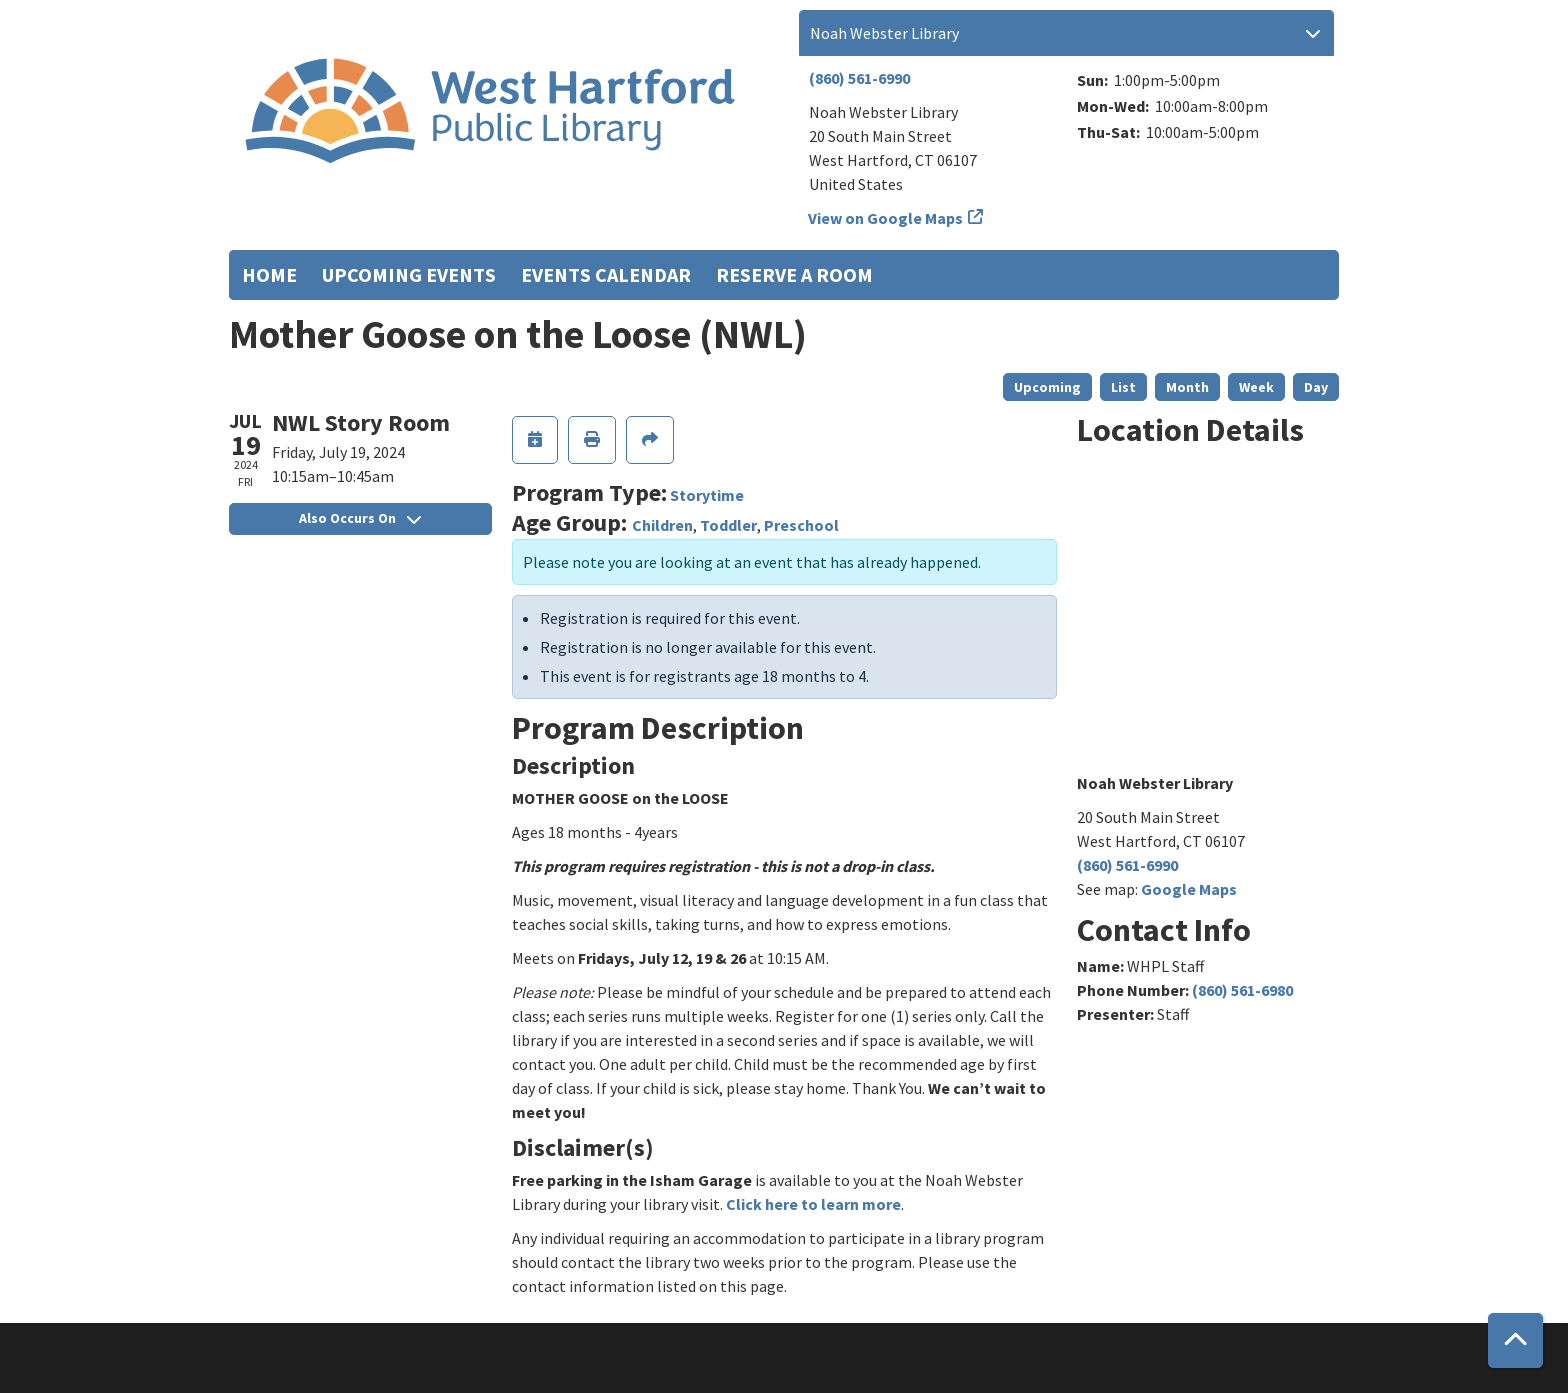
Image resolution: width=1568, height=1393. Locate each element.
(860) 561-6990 (859, 78)
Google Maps (1189, 889)
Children (662, 525)
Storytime (707, 495)
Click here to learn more (813, 1204)
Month (1187, 387)
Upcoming (1047, 387)
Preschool (801, 525)
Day (1316, 387)
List (1123, 387)
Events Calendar (606, 274)
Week (1256, 387)
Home (269, 274)
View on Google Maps (886, 218)
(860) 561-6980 (1242, 990)
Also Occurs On (360, 518)
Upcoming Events (409, 274)
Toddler (728, 525)
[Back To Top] (1515, 1340)
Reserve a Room (794, 274)
